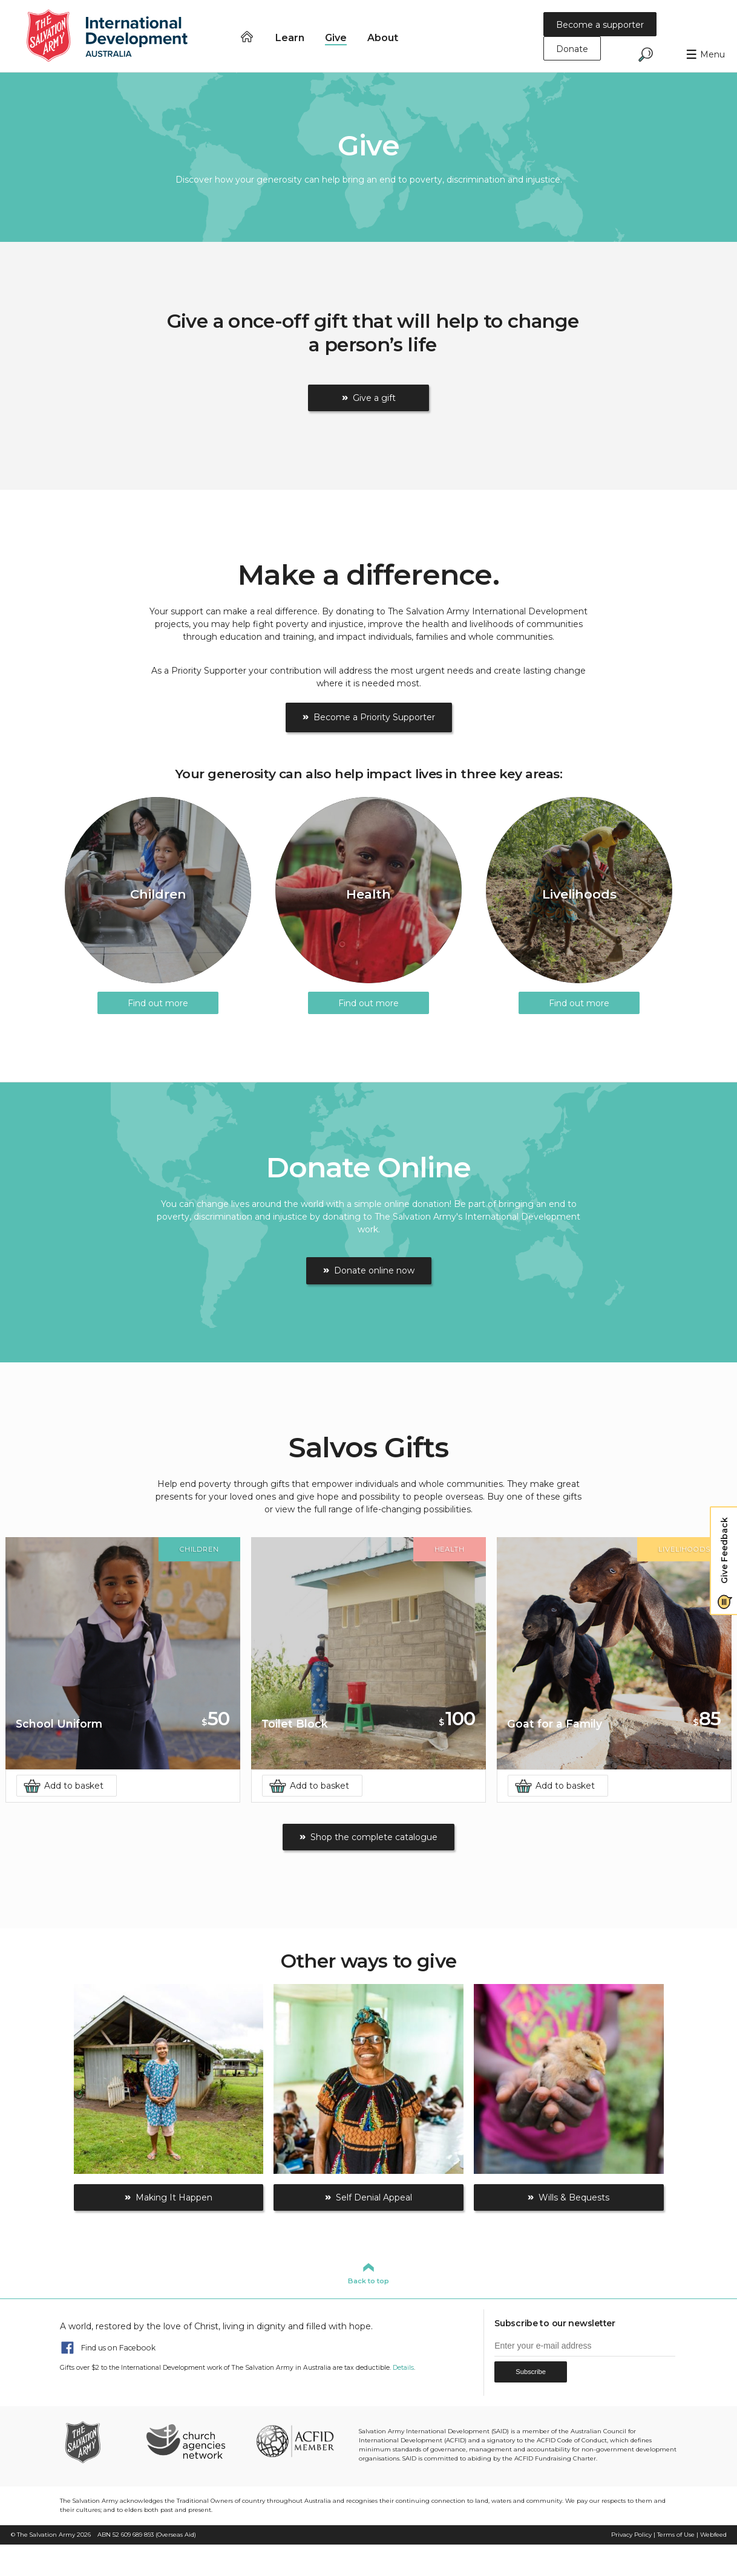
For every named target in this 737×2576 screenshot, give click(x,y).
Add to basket (73, 1785)
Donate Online (368, 1167)
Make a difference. (368, 575)
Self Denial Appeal (374, 2197)
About (382, 37)
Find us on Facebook (118, 2347)
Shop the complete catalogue (373, 1837)
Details (403, 2368)
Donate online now (374, 1270)
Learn (289, 37)
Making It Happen (174, 2197)
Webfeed (713, 2534)
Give (336, 37)
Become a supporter (600, 24)
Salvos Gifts (369, 1447)
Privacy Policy (631, 2534)
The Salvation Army (46, 2534)
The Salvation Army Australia (99, 2441)
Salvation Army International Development (115, 36)
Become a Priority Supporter (374, 717)
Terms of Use (676, 2534)
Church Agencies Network (185, 2441)
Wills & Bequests (574, 2197)
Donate (572, 49)
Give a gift (374, 397)
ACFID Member (295, 2441)
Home (246, 36)
